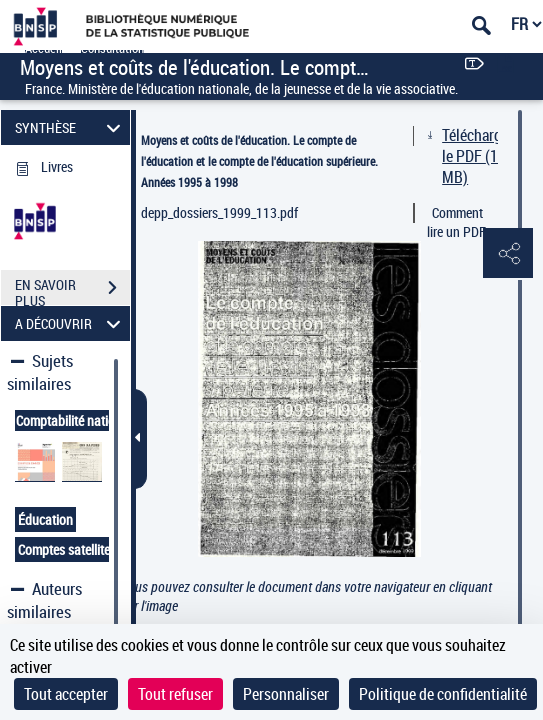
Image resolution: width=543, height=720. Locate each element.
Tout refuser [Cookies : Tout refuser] (175, 694)
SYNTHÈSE (70, 127)
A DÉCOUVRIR (70, 323)
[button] (508, 254)
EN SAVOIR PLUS (72, 290)
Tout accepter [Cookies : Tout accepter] (66, 694)
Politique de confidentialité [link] (443, 694)
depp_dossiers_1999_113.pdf (219, 212)
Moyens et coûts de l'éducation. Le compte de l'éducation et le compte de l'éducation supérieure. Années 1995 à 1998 (259, 161)
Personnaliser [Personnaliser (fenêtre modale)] (286, 694)
